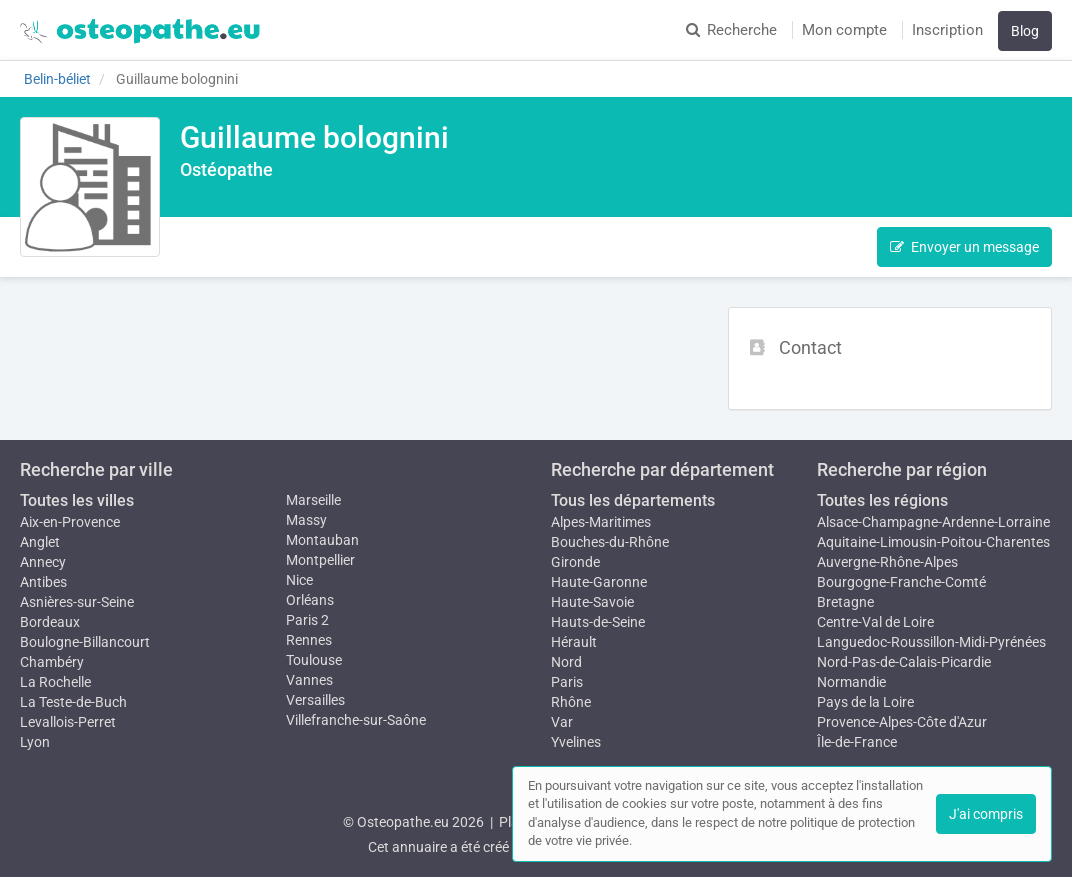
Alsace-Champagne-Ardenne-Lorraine (933, 522)
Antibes (43, 582)
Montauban (322, 540)
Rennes (309, 640)
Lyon (35, 742)
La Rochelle (55, 682)
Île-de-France (857, 742)
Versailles (315, 700)
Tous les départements (633, 500)
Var (562, 722)
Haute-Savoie (592, 602)
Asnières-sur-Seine (77, 602)
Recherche (731, 30)
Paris (567, 682)
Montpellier (320, 560)
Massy (306, 520)
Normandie (851, 682)
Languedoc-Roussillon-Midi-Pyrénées (931, 642)
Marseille (313, 500)
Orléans (310, 600)
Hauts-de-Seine (598, 622)
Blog (1025, 31)
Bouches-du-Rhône (610, 542)
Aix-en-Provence (70, 522)
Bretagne (845, 602)
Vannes (309, 680)
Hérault (574, 642)
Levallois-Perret (68, 722)
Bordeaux (50, 622)
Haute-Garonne (599, 582)
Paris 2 (307, 620)
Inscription (947, 30)
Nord (566, 662)
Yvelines (576, 742)
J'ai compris (986, 814)
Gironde (575, 562)
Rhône (571, 702)
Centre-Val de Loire (875, 622)
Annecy (43, 562)
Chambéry (52, 662)
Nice (299, 580)
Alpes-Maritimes (601, 522)
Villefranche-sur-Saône (356, 720)
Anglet (40, 542)
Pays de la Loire (865, 702)
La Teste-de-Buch (73, 702)
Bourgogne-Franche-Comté (901, 582)
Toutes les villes (77, 500)
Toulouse (314, 660)
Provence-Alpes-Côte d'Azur (902, 722)
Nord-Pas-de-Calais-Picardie (904, 662)
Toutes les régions (882, 500)
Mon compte (844, 30)
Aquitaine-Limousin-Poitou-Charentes (933, 542)
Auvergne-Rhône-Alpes (887, 562)
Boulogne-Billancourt (85, 642)
